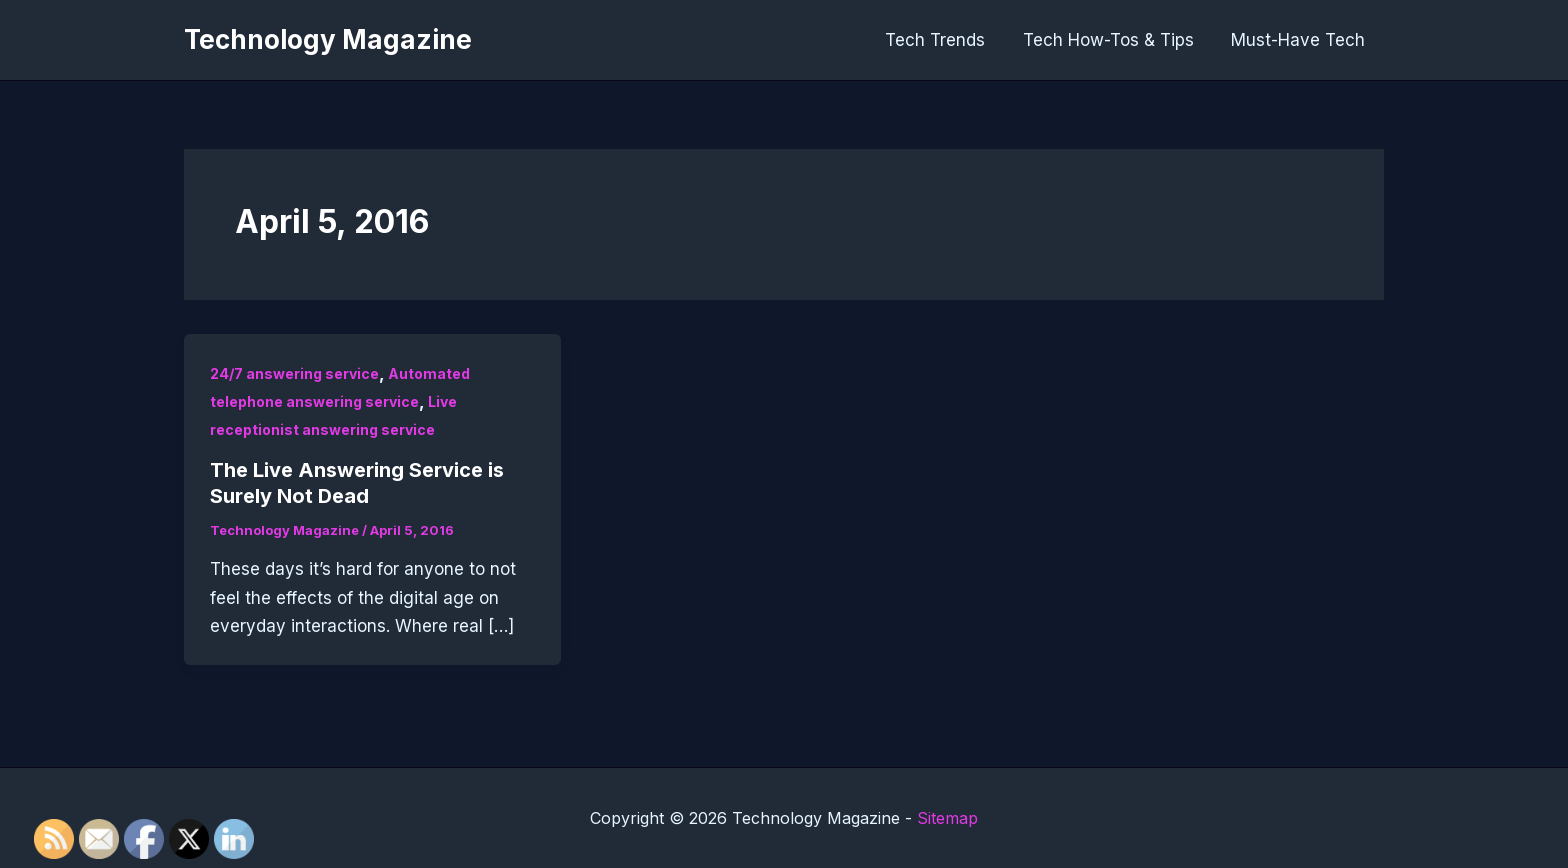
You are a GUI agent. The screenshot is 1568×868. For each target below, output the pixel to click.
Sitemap (947, 818)
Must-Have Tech (1300, 40)
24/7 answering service (294, 373)
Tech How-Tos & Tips (1113, 40)
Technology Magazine (328, 39)
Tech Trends (944, 40)
